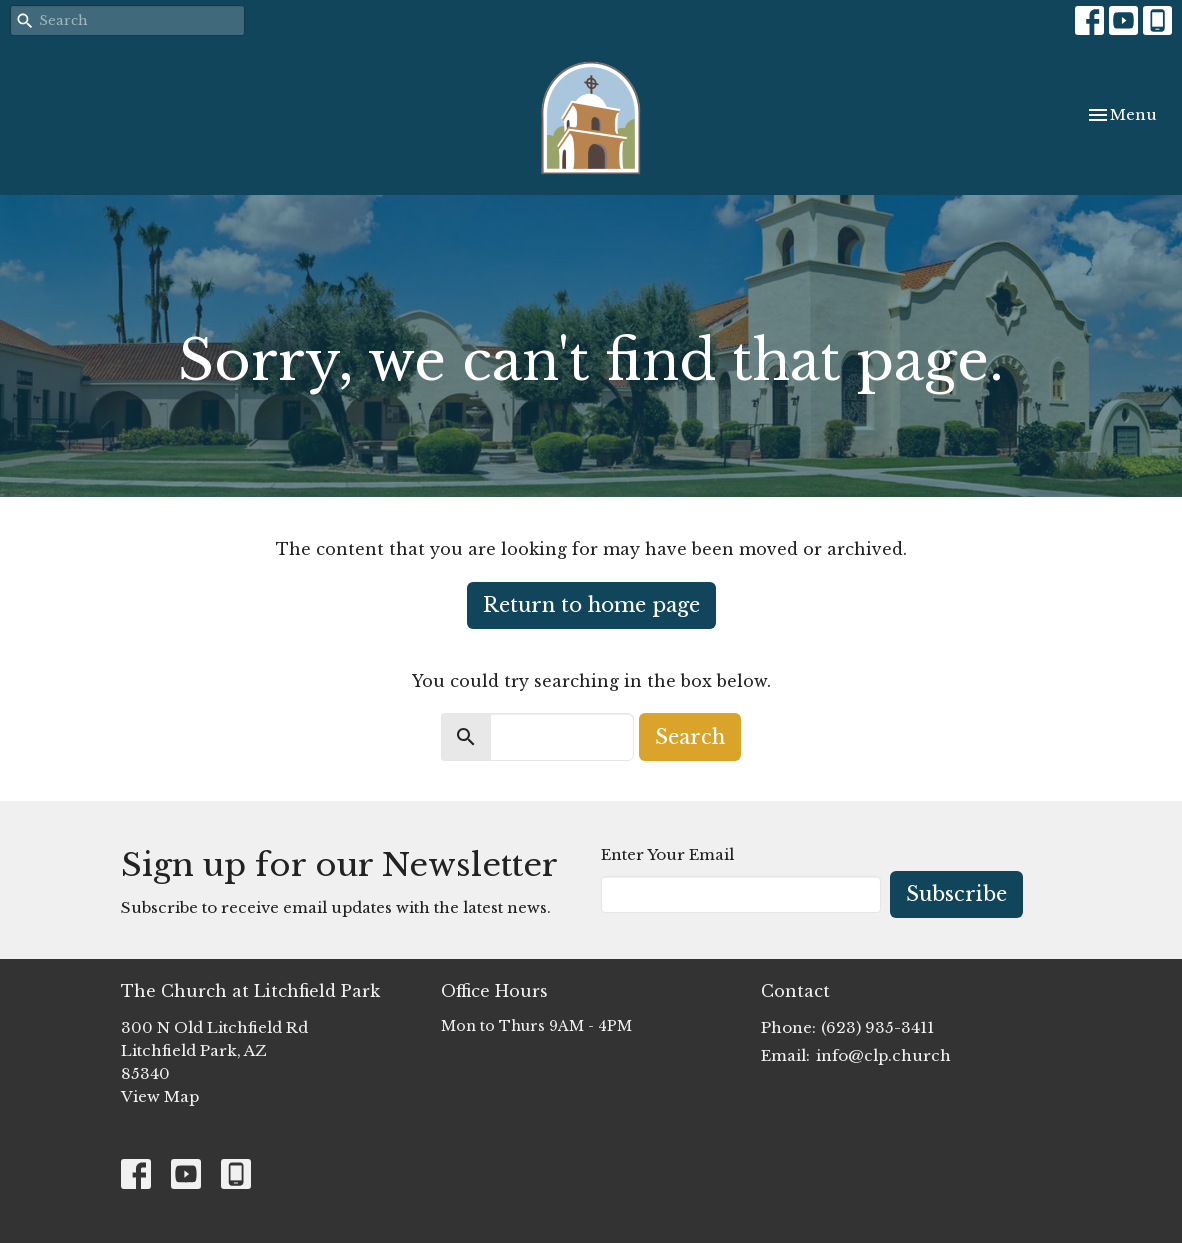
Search (690, 737)
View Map (160, 1096)
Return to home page (591, 605)
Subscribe (956, 894)
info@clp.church (883, 1055)
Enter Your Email (667, 854)
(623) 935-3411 (877, 1027)
